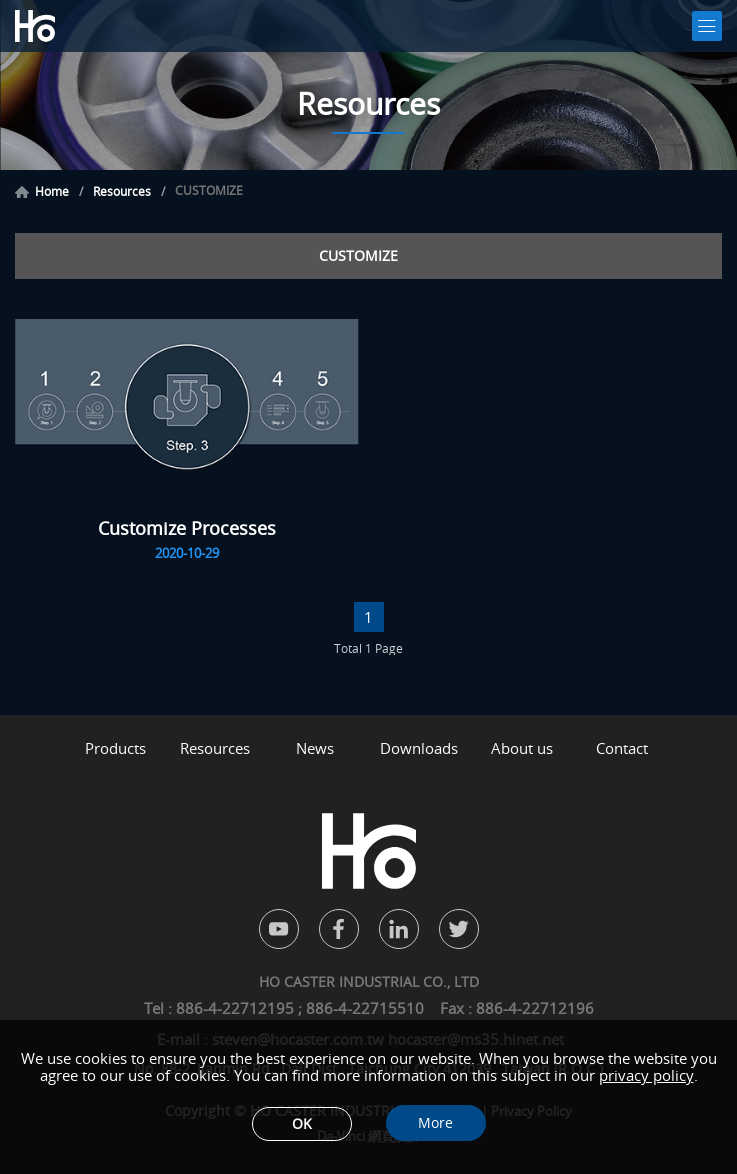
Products (115, 748)
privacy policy (646, 1075)
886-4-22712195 (237, 1008)
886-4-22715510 (365, 1008)
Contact (622, 748)
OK (302, 1123)
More (435, 1122)
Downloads (419, 748)
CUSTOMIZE (358, 255)
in (399, 929)
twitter (459, 929)
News (315, 748)
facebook (339, 929)
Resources (122, 192)
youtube (279, 929)
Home (52, 192)
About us (522, 748)
